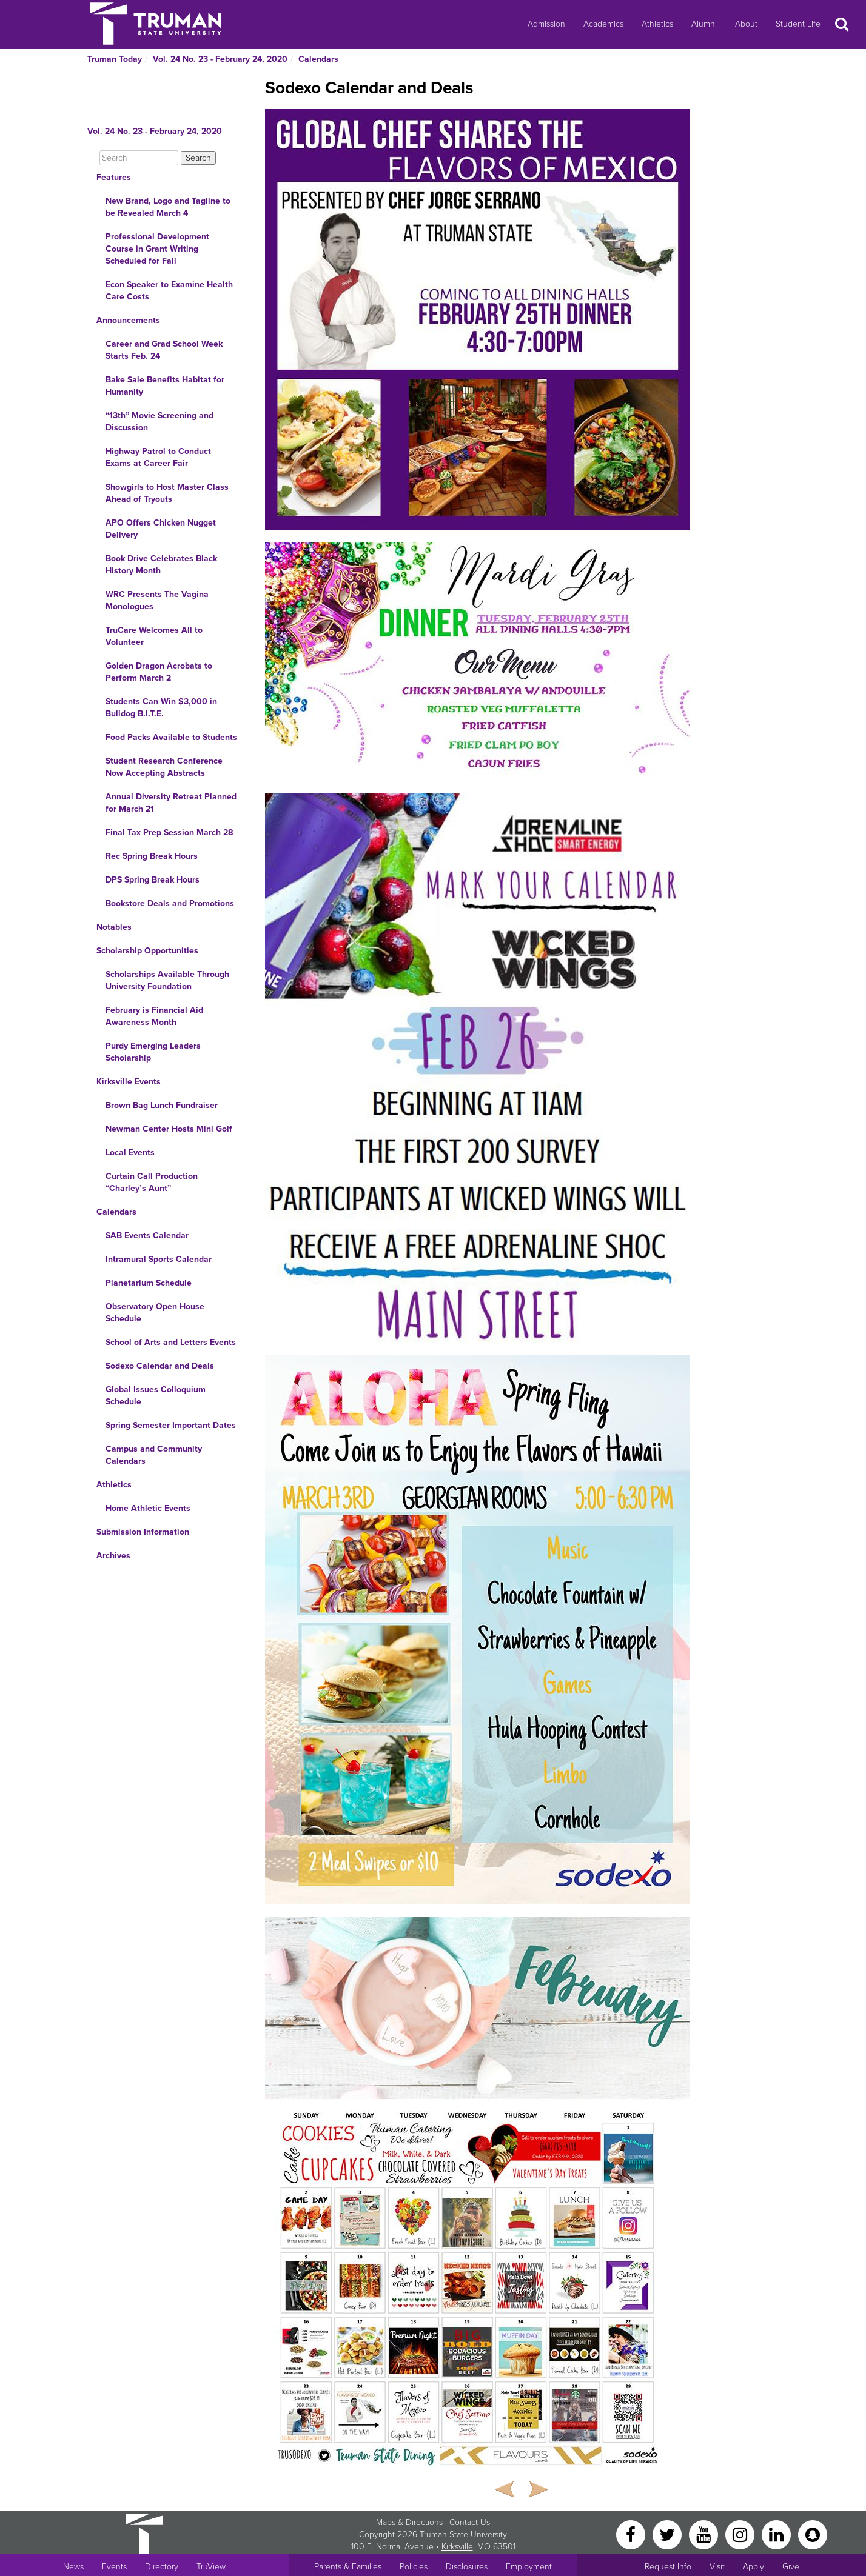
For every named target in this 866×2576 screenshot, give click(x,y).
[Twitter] (668, 2534)
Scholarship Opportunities (147, 951)
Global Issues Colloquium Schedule (156, 1395)
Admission (546, 24)
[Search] (138, 157)
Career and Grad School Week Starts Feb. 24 (164, 350)
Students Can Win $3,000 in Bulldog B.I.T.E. (161, 707)
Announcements (128, 320)
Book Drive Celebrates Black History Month (161, 564)
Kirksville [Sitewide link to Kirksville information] (457, 2546)
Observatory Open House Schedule (155, 1312)
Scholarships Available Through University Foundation (167, 980)
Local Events (130, 1152)
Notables (114, 927)
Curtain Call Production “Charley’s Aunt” (152, 1182)
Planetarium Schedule (149, 1283)
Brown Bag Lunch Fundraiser (162, 1105)
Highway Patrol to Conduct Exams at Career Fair (158, 457)
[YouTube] (704, 2534)
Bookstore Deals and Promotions (170, 903)
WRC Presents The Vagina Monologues (157, 600)
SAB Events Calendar (147, 1235)
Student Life (798, 24)
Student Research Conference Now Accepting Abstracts (164, 767)
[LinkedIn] (777, 2534)
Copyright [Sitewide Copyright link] (377, 2534)
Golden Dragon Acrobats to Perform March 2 (159, 672)
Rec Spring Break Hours (152, 856)
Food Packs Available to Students (171, 737)
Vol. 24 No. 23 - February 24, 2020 (220, 59)
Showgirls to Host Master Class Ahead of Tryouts (167, 493)
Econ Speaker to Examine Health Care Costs (169, 290)
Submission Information (142, 1532)
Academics (603, 24)
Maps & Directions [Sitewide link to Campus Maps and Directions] (409, 2522)
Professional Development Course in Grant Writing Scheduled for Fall (157, 249)
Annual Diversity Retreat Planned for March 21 (171, 803)
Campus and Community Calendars (154, 1455)
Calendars (318, 59)
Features (113, 177)
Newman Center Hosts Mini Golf (169, 1129)
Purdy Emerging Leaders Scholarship (153, 1052)
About (746, 24)
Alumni (704, 24)
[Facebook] (632, 2534)
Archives (113, 1555)
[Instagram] (741, 2534)
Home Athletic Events (148, 1508)
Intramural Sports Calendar (159, 1259)
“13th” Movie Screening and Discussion (159, 421)
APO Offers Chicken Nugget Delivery (161, 529)
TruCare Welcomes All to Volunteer (154, 636)
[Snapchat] (813, 2534)
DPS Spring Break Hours (153, 880)
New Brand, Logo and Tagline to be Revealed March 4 (168, 207)
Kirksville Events (128, 1081)
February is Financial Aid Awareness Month (154, 1016)
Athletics (657, 24)
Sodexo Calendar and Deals (160, 1366)
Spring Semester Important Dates (171, 1425)
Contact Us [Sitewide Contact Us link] (469, 2522)
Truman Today (114, 59)
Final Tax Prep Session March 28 (169, 832)
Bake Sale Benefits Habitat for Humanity (165, 386)
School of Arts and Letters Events (171, 1342)
